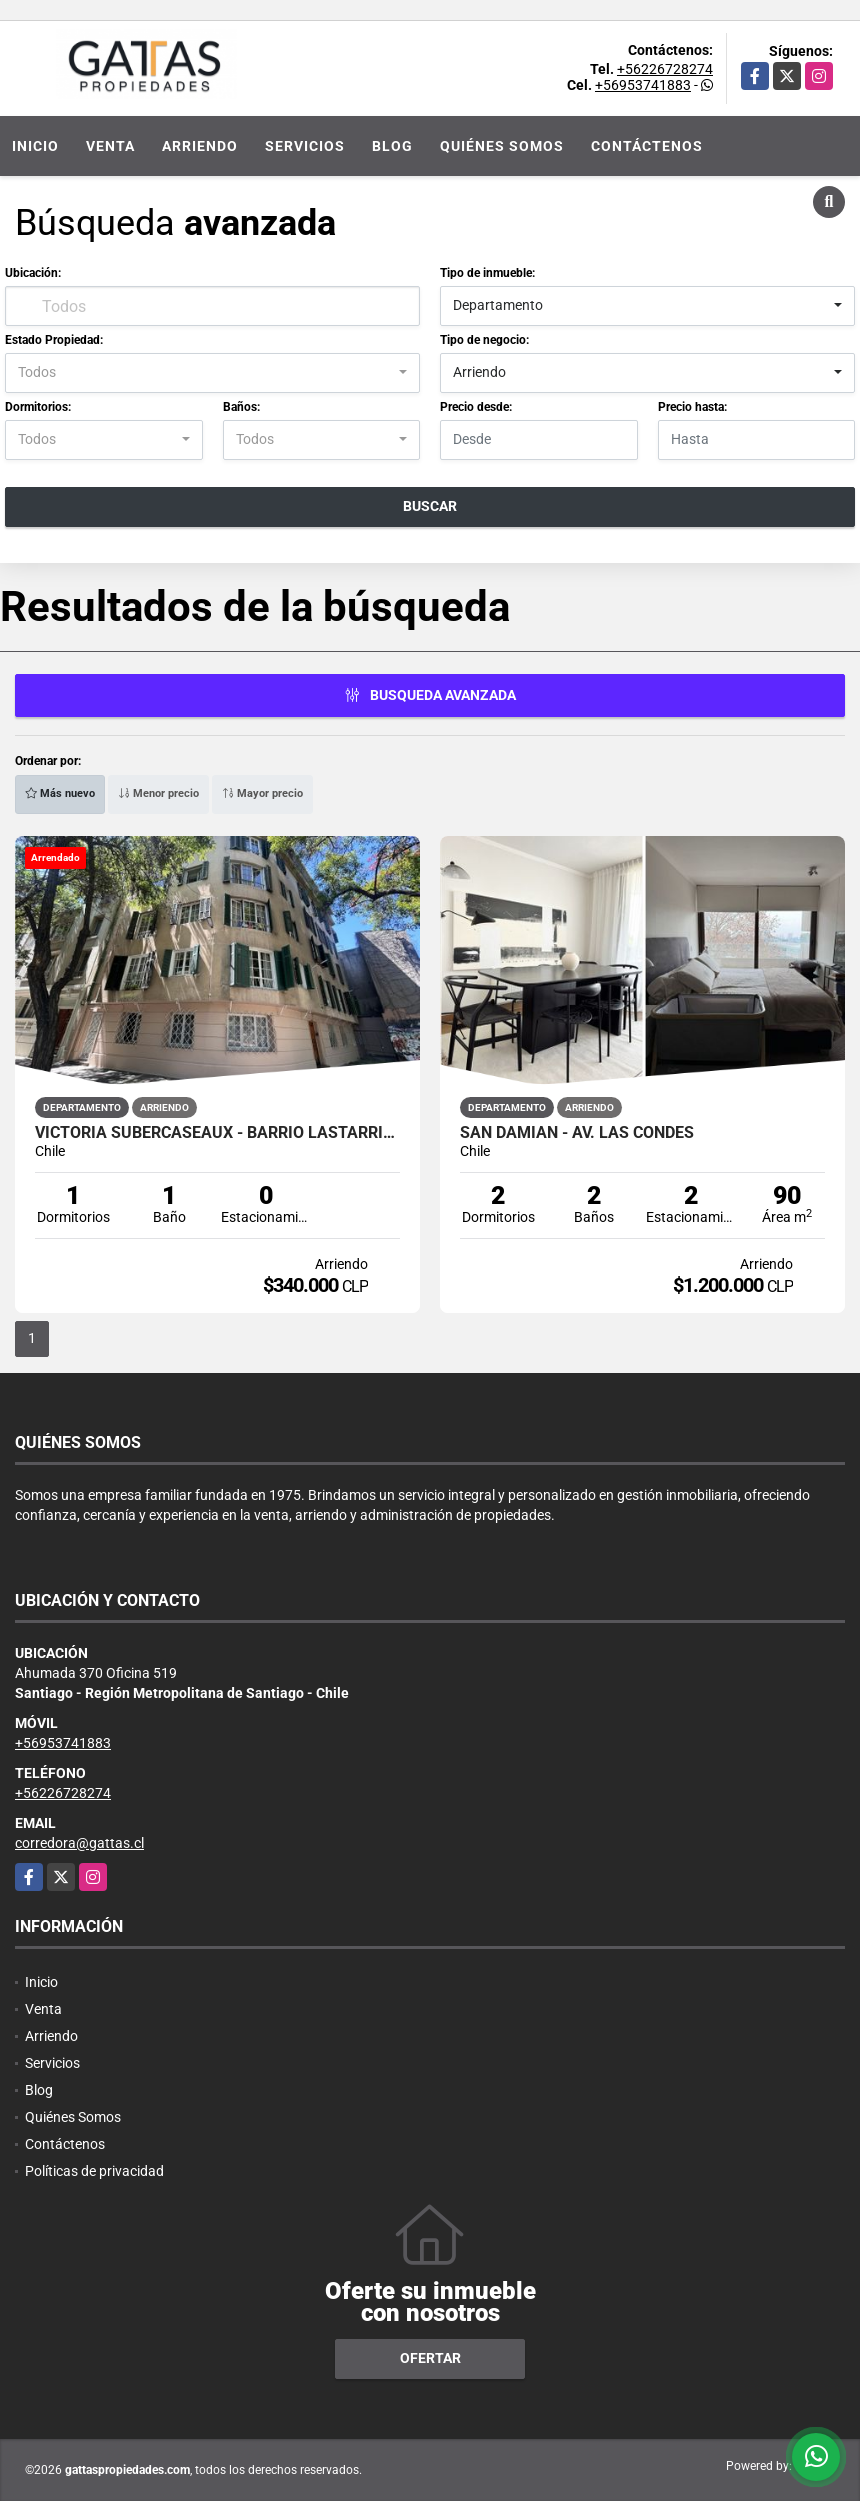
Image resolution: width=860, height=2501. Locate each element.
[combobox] (647, 306)
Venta (110, 146)
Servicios (305, 146)
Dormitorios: (38, 407)
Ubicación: (33, 273)
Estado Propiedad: (54, 340)
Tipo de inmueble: (487, 273)
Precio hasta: (692, 407)
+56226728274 (665, 69)
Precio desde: (476, 407)
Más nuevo (60, 793)
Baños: (241, 407)
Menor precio (158, 793)
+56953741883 (643, 85)
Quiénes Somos (502, 146)
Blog (392, 146)
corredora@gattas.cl (79, 1843)
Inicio (35, 146)
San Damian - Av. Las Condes (577, 1133)
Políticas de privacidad (94, 2171)
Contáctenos (647, 146)
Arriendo (200, 146)
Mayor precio (262, 793)
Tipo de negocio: (484, 340)
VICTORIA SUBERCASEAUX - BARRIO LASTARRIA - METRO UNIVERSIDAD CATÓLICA (217, 1133)
